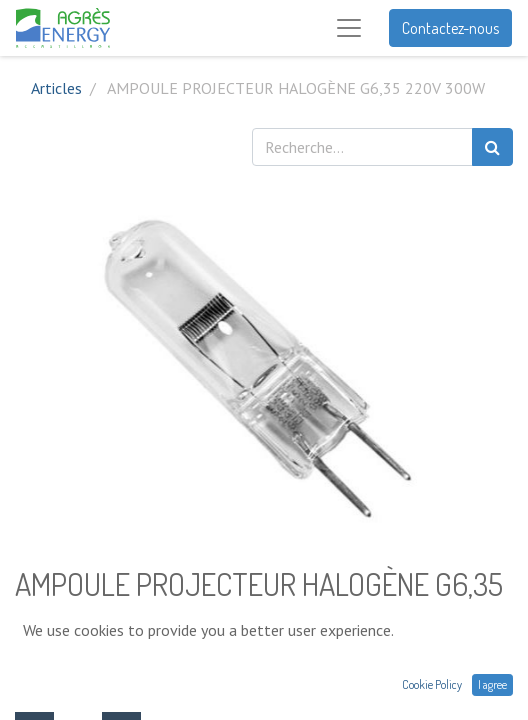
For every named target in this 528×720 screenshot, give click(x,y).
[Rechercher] (492, 147)
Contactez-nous (450, 28)
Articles (56, 88)
